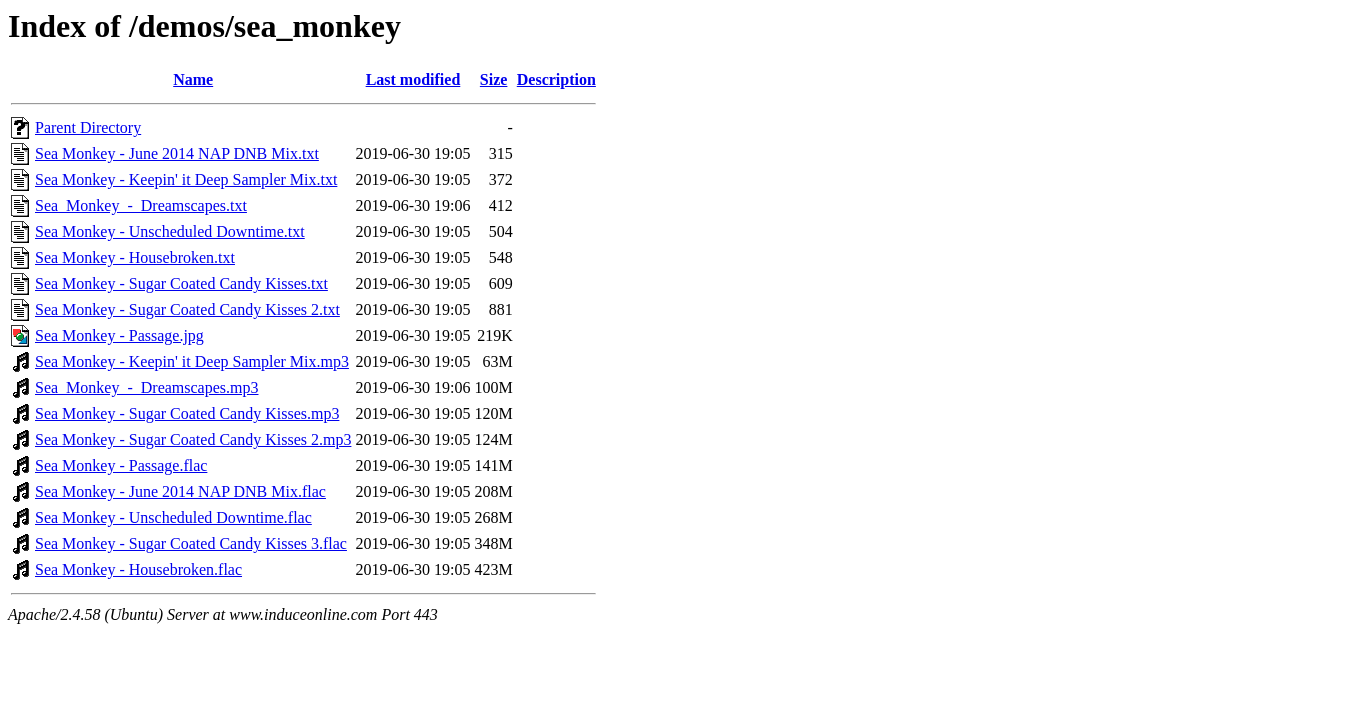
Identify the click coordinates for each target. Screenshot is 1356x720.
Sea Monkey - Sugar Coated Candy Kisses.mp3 (187, 413)
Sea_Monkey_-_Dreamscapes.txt (141, 205)
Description (556, 79)
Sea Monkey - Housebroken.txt (135, 257)
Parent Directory (88, 127)
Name (193, 79)
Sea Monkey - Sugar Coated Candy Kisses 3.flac (191, 543)
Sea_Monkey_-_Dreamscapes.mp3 (147, 387)
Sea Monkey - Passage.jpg (119, 335)
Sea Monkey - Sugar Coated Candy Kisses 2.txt (187, 309)
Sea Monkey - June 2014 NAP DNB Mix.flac (180, 491)
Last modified (413, 79)
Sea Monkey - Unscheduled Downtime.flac (173, 517)
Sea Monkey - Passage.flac (121, 465)
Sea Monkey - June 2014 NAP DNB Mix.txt (177, 153)
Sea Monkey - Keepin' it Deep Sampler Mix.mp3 (192, 361)
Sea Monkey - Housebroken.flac (138, 569)
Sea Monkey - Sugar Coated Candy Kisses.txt (181, 283)
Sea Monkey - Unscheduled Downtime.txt (170, 231)
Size (494, 79)
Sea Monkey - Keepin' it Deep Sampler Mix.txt (186, 179)
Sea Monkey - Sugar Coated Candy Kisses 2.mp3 (193, 439)
